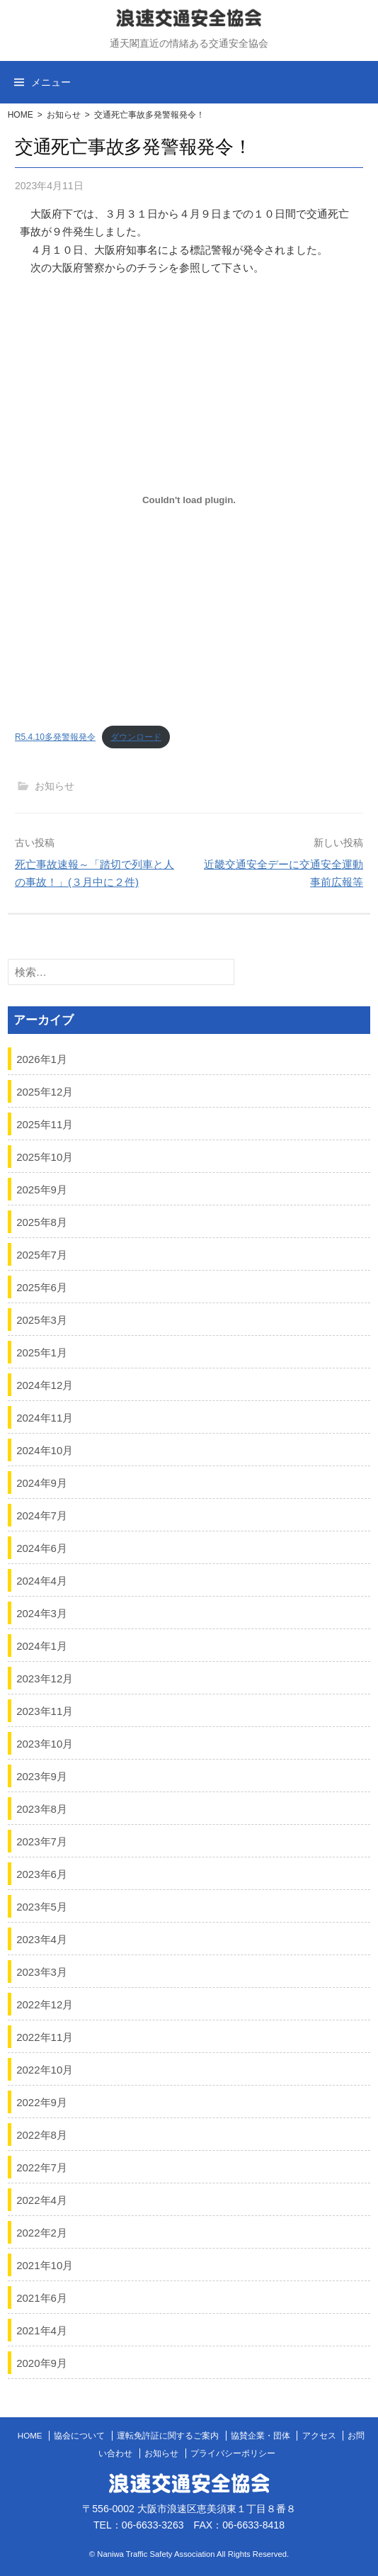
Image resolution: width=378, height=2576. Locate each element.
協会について (79, 2435)
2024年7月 (41, 1515)
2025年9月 (41, 1189)
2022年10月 (44, 2069)
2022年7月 (41, 2167)
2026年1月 (41, 1058)
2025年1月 (41, 1352)
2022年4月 (41, 2199)
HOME (20, 115)
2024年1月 (41, 1645)
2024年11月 (44, 1417)
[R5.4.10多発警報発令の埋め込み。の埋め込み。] (189, 500)
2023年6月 (41, 1873)
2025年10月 (44, 1156)
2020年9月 (41, 2362)
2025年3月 (41, 1319)
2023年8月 (41, 1808)
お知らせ (64, 115)
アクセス (319, 2435)
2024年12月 (44, 1384)
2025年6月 (41, 1287)
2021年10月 (44, 2265)
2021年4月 (41, 2330)
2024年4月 (41, 1580)
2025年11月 (44, 1124)
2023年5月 (41, 1906)
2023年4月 (41, 1939)
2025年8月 (41, 1221)
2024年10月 (44, 1450)
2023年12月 (44, 1678)
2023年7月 (41, 1841)
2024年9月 (41, 1482)
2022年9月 (41, 2102)
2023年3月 (41, 1971)
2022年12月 (44, 2004)
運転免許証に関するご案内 (168, 2435)
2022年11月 (44, 2036)
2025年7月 (41, 1254)
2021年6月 (41, 2297)
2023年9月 (41, 1776)
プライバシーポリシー (232, 2453)
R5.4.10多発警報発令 (55, 737)
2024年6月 (41, 1547)
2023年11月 (44, 1710)
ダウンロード (135, 737)
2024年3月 (41, 1613)
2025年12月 (44, 1091)
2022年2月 (41, 2232)
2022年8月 (41, 2134)
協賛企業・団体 (260, 2435)
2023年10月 (44, 1743)
